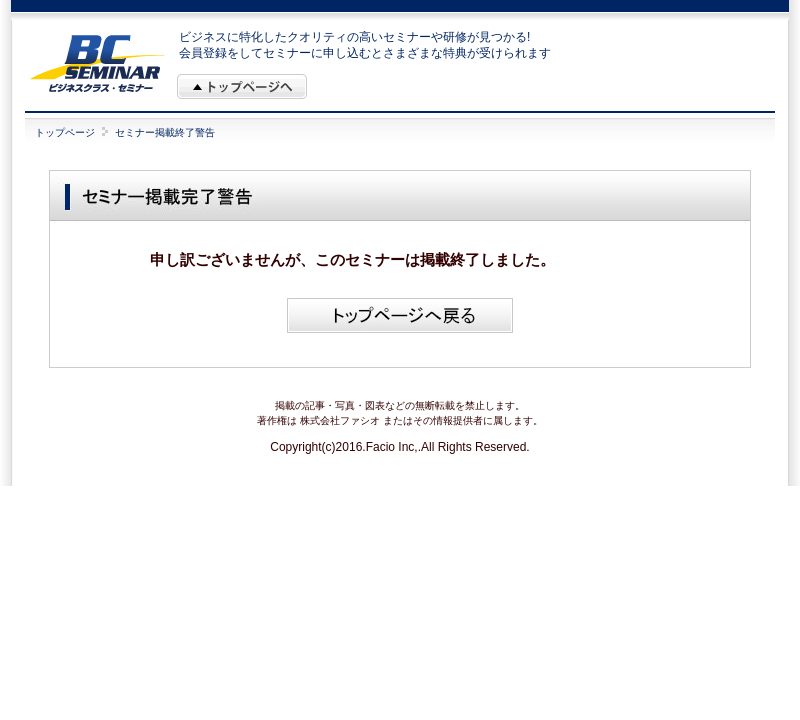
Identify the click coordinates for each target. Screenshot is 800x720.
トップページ (65, 132)
